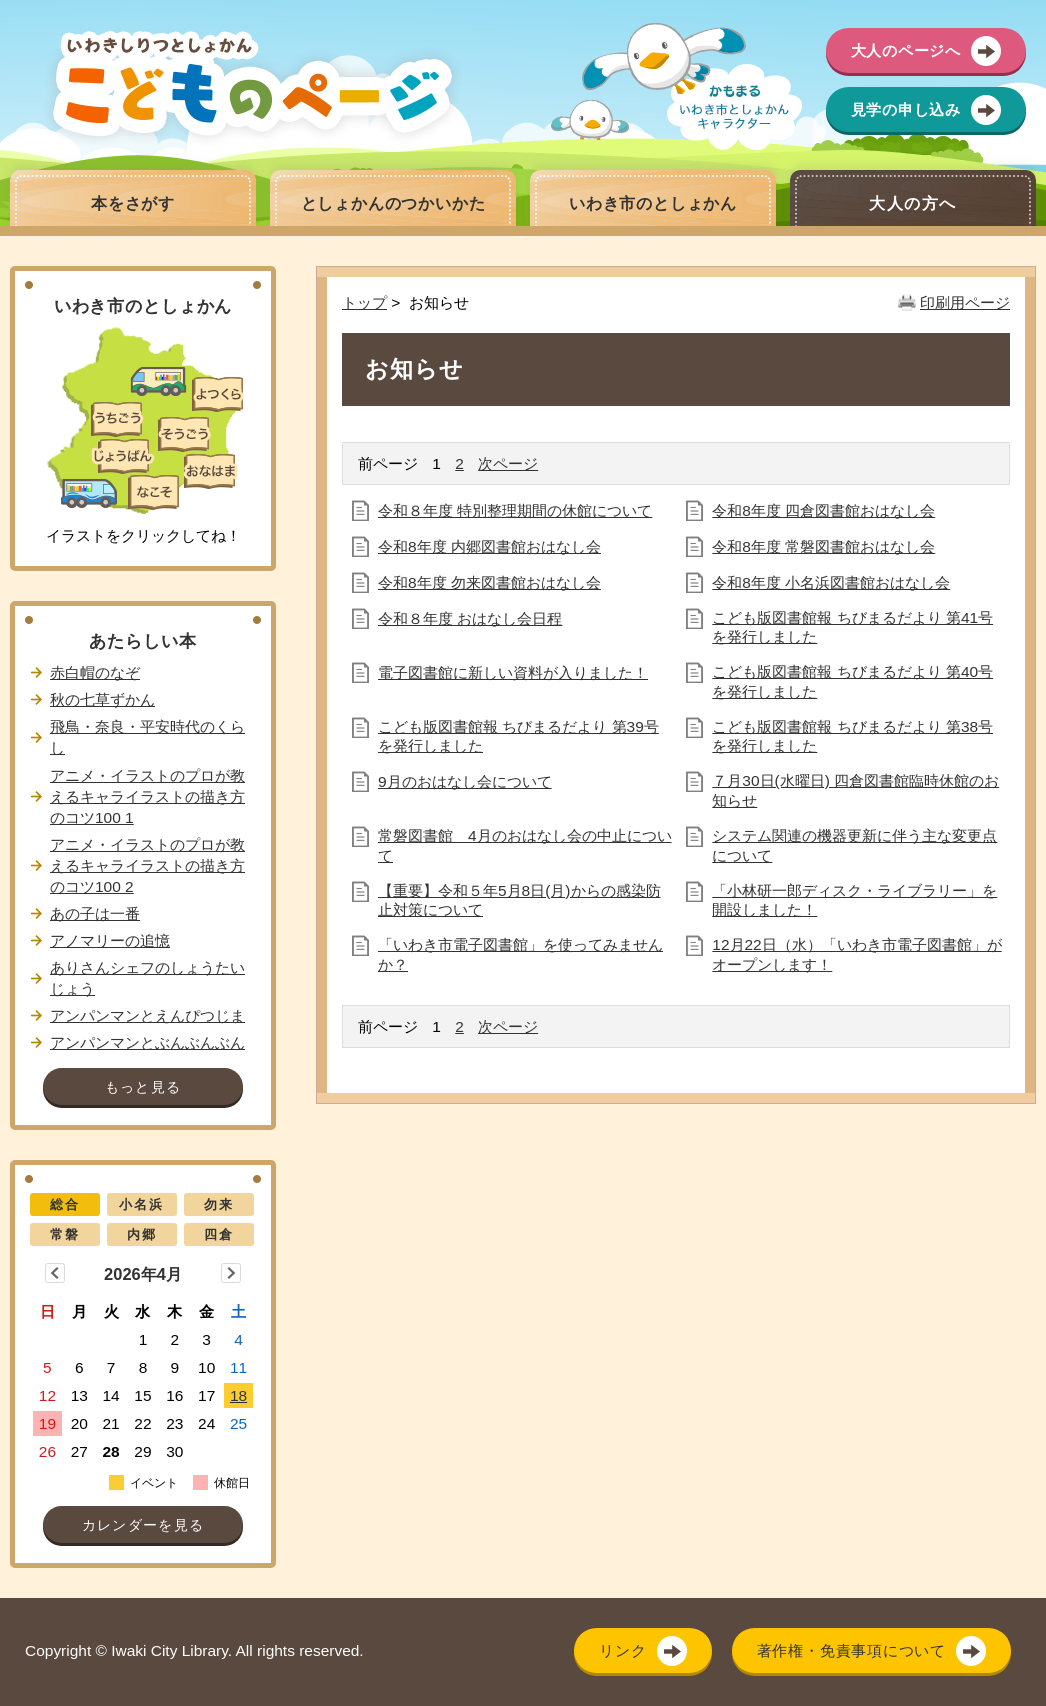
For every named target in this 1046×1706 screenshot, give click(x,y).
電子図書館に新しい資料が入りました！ (513, 672)
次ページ (508, 463)
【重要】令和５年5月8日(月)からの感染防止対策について (519, 900)
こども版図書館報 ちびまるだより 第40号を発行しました (852, 681)
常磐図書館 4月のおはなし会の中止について (525, 845)
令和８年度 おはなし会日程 (470, 618)
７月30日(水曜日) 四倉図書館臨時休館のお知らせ (855, 790)
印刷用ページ (965, 302)
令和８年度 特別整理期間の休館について (515, 510)
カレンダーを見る (143, 1525)
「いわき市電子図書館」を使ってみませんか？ (520, 954)
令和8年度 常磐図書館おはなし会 (823, 546)
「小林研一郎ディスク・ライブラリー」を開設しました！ (854, 900)
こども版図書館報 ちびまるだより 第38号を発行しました (852, 736)
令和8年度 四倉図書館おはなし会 (823, 510)
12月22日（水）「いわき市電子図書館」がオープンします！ (856, 954)
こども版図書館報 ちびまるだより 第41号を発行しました (852, 627)
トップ (364, 302)
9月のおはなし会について (465, 781)
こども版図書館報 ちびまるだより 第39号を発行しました (518, 736)
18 (238, 1395)
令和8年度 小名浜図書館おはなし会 (831, 582)
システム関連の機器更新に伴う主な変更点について (854, 845)
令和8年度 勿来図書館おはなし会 (489, 582)
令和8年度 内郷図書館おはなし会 (489, 546)
